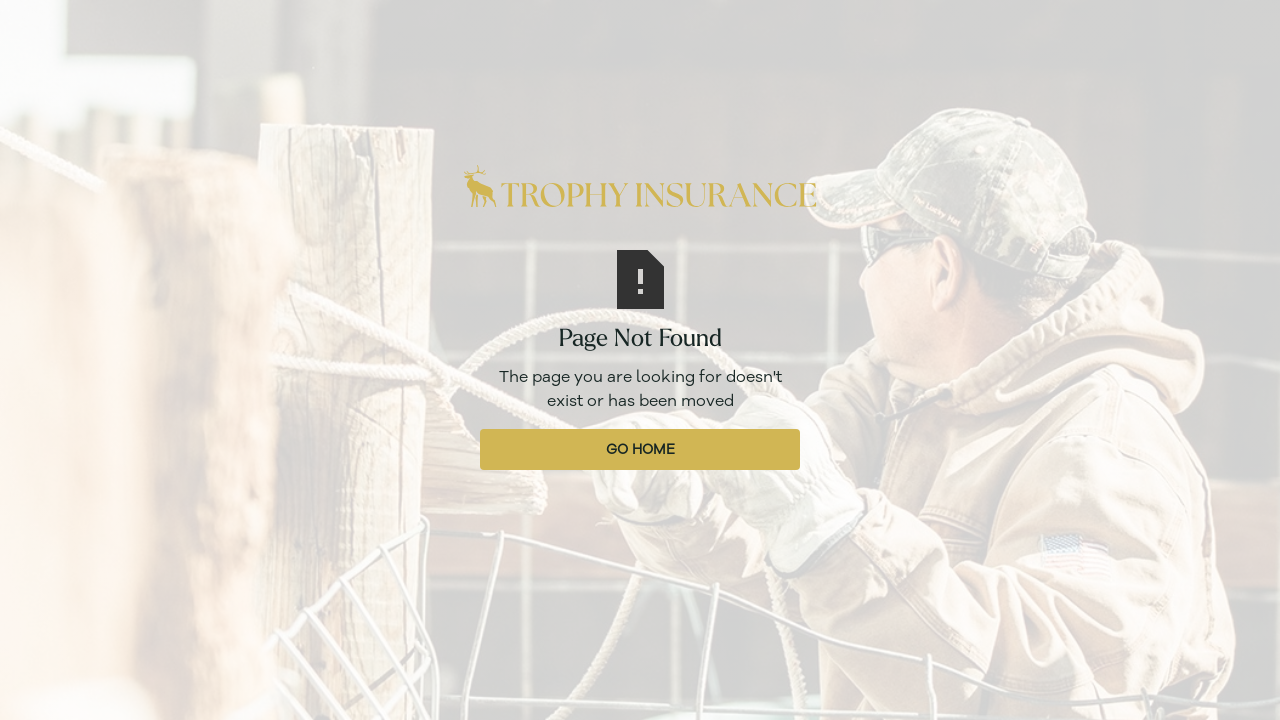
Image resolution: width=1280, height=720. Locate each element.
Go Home (640, 449)
